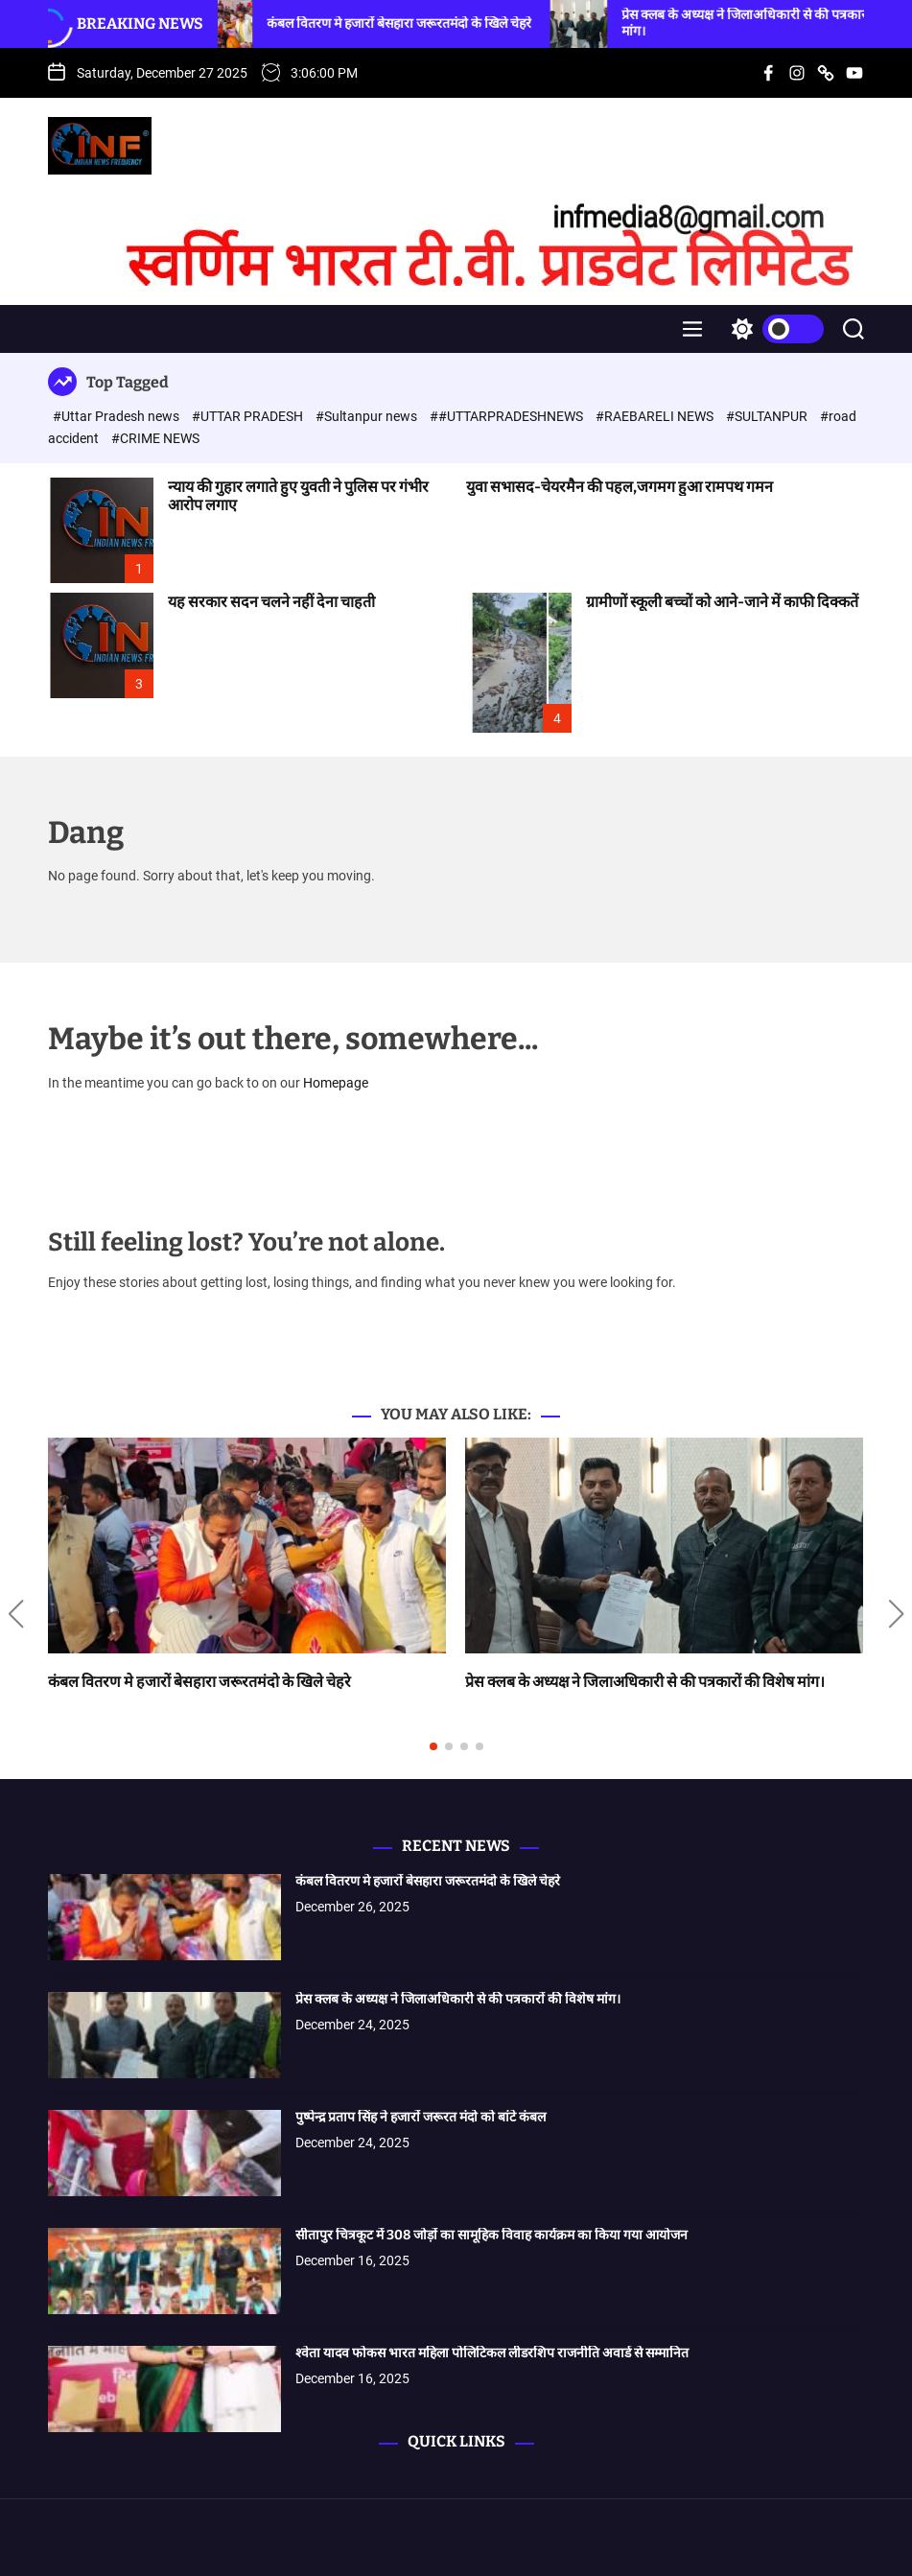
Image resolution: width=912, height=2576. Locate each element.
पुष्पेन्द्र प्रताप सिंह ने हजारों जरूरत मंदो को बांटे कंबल (420, 2117)
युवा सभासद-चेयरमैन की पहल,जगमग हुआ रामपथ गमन (619, 487)
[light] (773, 329)
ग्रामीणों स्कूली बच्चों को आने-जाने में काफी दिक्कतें (722, 602)
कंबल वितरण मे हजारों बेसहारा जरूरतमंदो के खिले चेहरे (422, 23)
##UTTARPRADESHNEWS (508, 416)
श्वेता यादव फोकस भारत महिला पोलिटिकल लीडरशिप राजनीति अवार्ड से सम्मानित (492, 2353)
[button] (16, 1614)
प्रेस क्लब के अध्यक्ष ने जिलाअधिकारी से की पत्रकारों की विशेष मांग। (645, 1682)
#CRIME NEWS (155, 438)
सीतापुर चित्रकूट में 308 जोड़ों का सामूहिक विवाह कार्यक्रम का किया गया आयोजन (491, 2235)
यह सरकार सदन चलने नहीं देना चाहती (271, 602)
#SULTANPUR (768, 416)
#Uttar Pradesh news (117, 416)
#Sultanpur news (368, 416)
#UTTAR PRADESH (249, 416)
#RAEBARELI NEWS (656, 416)
